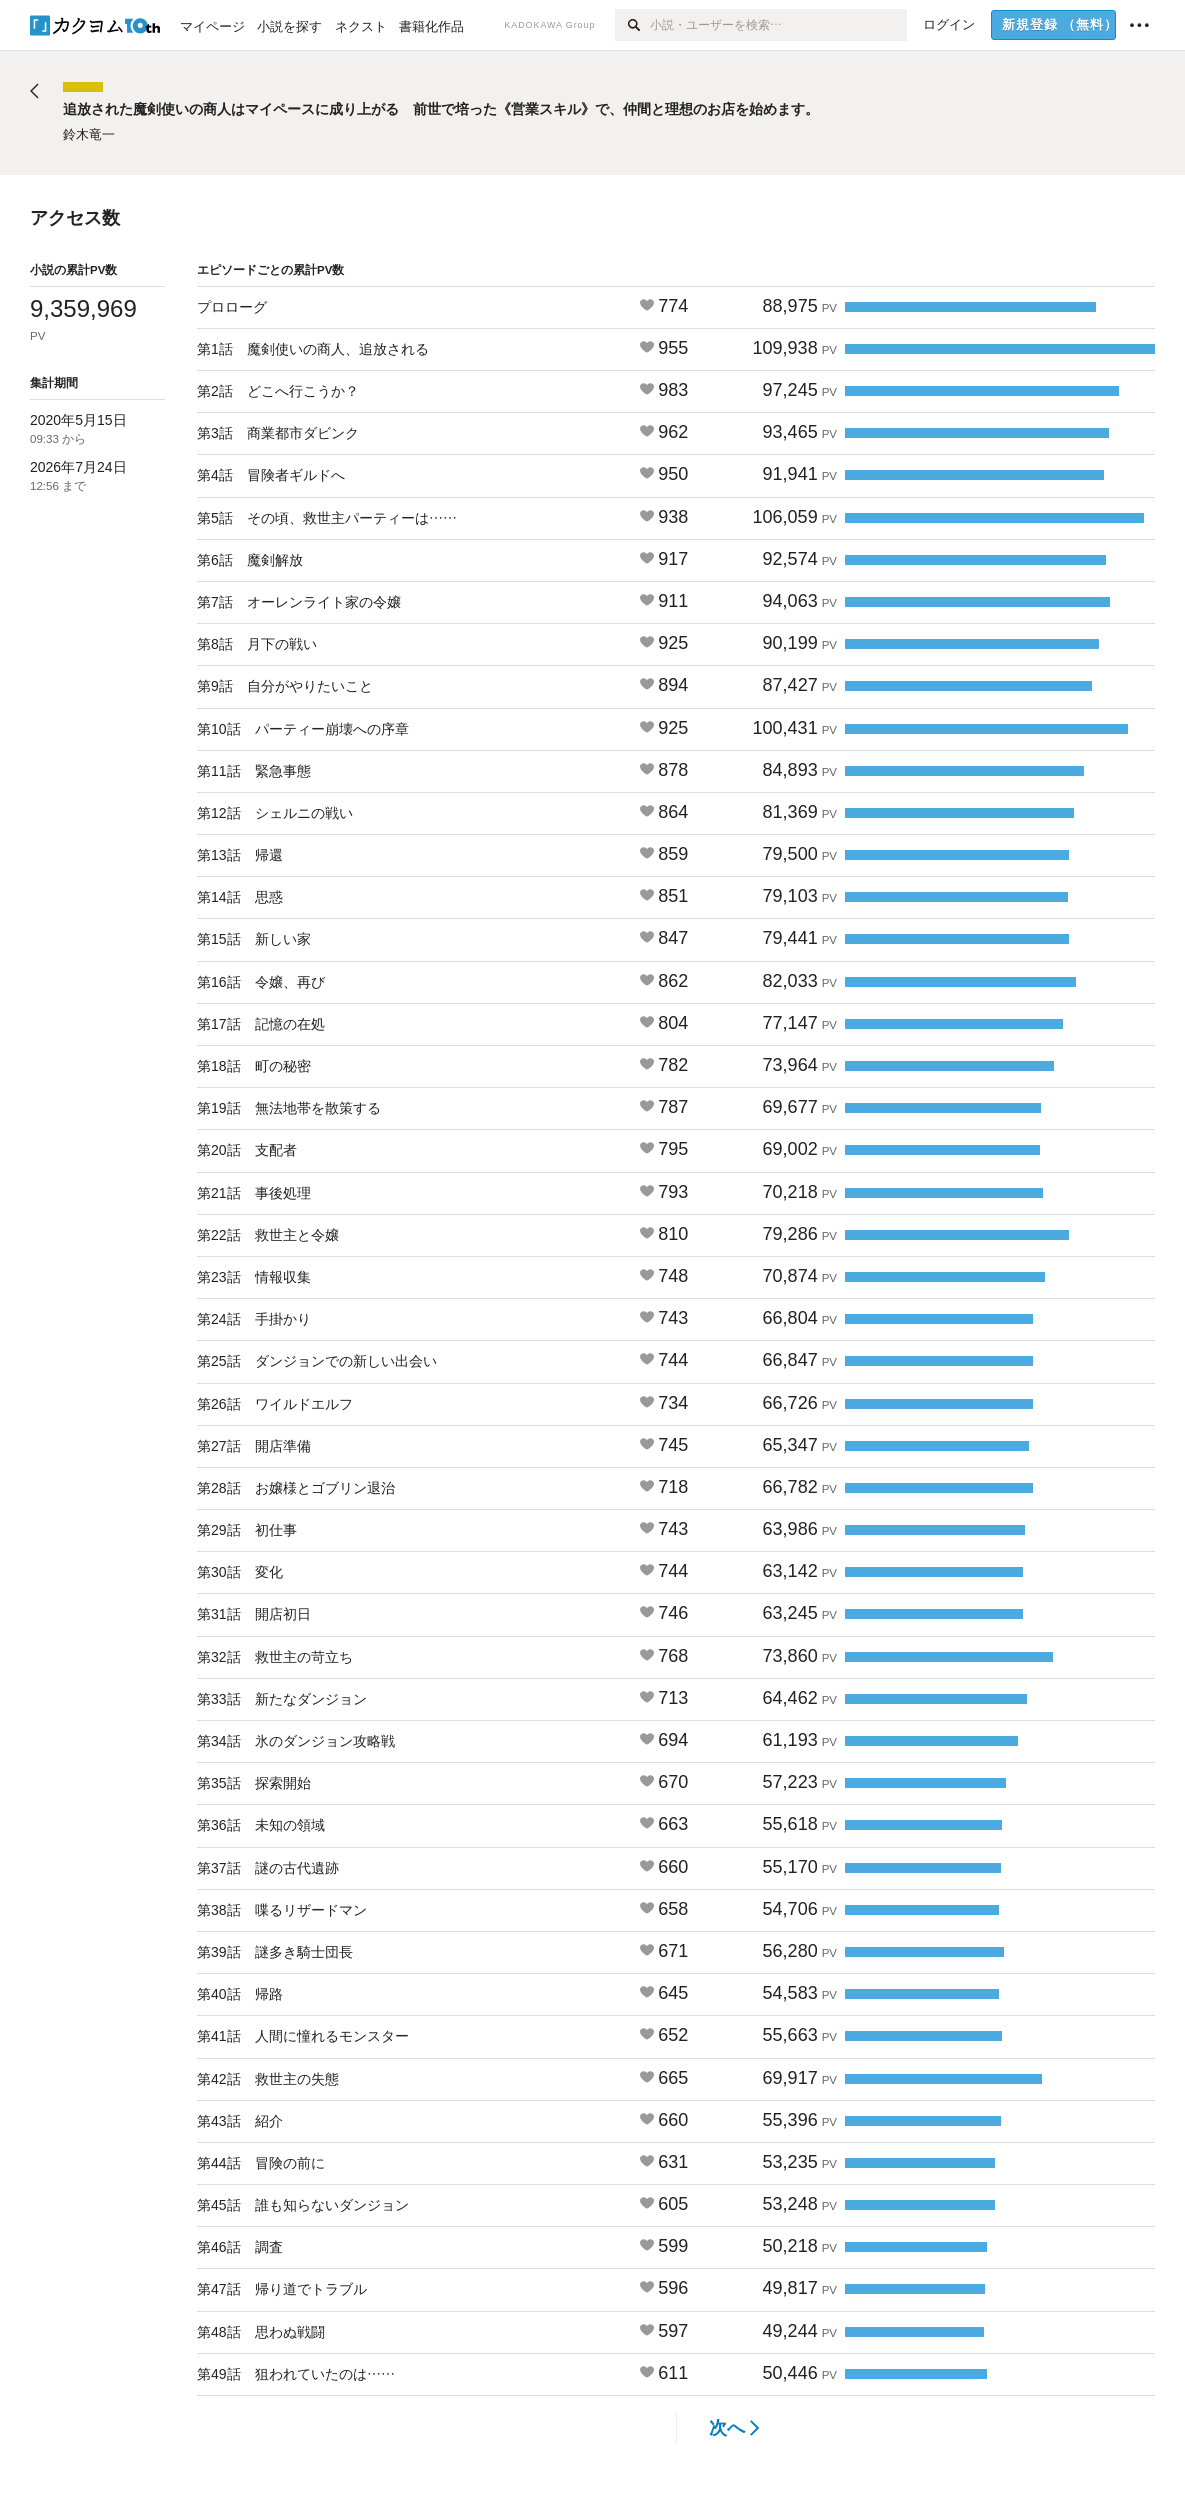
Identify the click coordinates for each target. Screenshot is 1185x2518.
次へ (734, 2428)
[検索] (632, 25)
